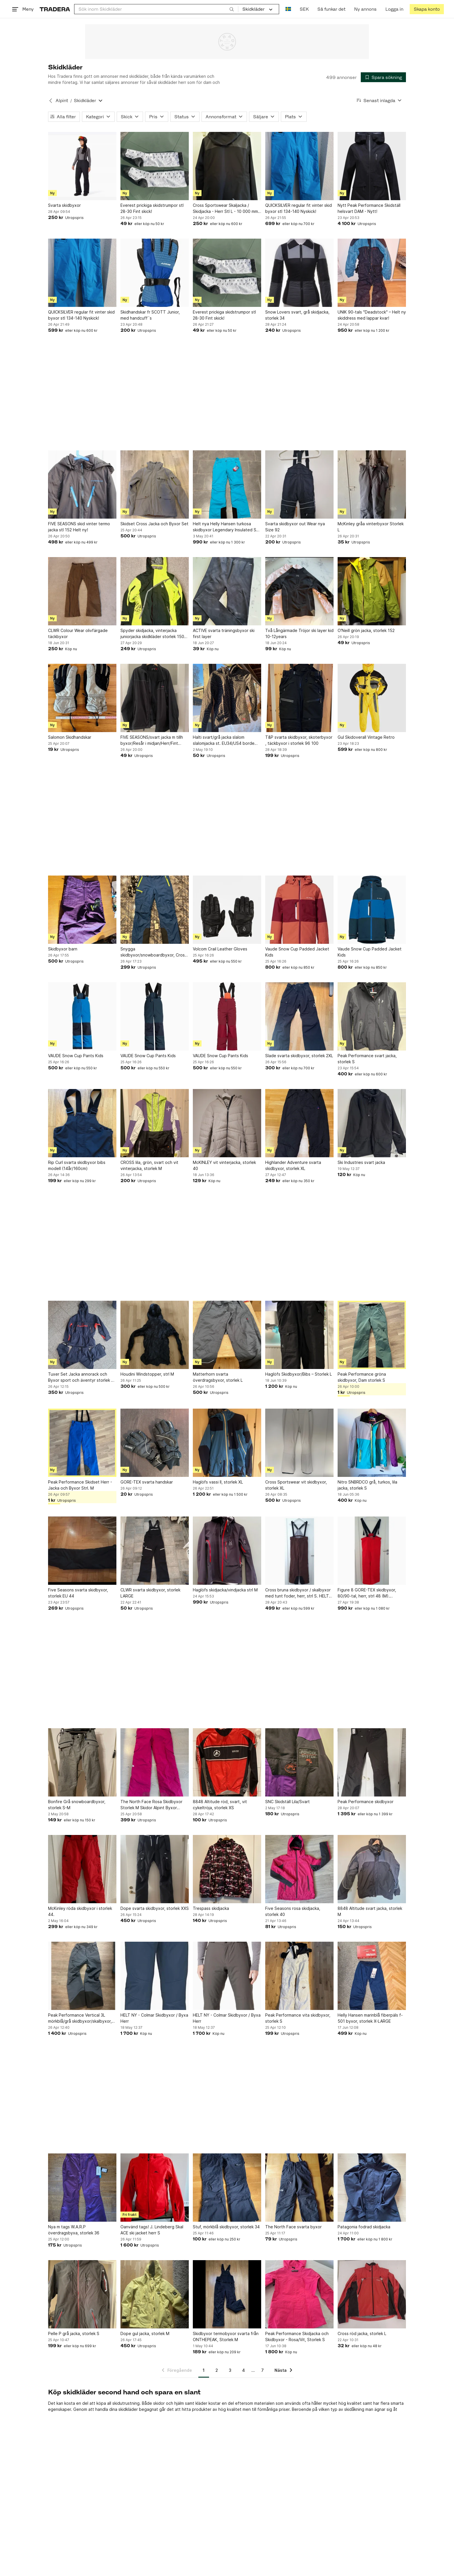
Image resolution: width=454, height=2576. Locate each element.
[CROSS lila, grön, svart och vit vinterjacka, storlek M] (154, 1123)
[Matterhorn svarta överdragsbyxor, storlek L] (227, 1335)
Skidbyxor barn (62, 948)
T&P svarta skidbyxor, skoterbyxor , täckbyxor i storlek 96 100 (298, 740)
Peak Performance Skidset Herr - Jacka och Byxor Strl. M (80, 1484)
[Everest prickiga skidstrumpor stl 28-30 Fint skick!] (154, 166)
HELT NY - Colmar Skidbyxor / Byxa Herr (154, 2018)
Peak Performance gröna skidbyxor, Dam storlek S (362, 1377)
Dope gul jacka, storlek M (144, 2333)
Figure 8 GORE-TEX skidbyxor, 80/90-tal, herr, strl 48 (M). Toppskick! (367, 1593)
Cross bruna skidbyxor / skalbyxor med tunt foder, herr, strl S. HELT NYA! (298, 1593)
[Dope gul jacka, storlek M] (154, 2294)
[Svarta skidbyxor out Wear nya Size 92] (299, 484)
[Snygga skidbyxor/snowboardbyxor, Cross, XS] (154, 910)
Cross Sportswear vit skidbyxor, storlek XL (296, 1484)
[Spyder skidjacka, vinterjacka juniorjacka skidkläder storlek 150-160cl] (154, 591)
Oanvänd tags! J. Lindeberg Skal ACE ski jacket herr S (151, 2229)
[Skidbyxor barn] (82, 910)
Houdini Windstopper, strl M (147, 1374)
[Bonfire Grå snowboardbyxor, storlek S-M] (82, 1762)
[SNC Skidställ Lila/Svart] (299, 1762)
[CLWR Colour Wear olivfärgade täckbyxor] (82, 591)
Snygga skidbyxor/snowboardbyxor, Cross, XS (154, 952)
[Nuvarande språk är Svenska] (288, 9)
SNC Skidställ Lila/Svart (287, 1801)
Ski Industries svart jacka (361, 1162)
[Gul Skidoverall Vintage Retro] (372, 698)
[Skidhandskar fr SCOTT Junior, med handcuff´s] (154, 273)
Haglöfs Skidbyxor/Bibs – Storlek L (298, 1374)
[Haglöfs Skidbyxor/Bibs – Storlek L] (299, 1335)
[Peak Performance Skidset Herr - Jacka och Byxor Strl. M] (82, 1442)
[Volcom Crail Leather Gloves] (227, 910)
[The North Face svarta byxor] (299, 2187)
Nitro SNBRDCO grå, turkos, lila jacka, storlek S (367, 1484)
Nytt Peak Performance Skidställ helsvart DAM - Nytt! (369, 208)
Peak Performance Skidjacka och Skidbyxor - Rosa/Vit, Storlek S (297, 2336)
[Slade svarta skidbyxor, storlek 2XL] (299, 1016)
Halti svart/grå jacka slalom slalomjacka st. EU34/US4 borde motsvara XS (224, 740)
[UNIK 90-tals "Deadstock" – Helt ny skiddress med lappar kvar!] (372, 273)
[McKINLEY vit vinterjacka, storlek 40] (227, 1123)
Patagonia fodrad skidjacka (364, 2226)
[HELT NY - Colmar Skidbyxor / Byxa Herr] (154, 1976)
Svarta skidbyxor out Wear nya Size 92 (295, 526)
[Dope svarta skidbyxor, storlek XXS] (154, 1869)
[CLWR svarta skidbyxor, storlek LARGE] (154, 1551)
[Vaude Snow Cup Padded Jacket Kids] (299, 910)
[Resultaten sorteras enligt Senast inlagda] (379, 100)
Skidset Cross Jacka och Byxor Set (154, 523)
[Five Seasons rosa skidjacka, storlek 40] (299, 1869)
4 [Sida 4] (243, 2370)
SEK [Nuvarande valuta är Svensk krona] (304, 9)
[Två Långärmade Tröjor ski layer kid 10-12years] (299, 591)
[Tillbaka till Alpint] (50, 100)
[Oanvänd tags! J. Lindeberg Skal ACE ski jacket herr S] (154, 2187)
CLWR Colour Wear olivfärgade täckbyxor (78, 633)
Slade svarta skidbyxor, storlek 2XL (299, 1055)
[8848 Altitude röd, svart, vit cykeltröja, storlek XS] (227, 1762)
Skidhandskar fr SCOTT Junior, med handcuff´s (150, 314)
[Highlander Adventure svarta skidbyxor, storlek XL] (299, 1123)
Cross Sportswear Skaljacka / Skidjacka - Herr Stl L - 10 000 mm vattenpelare (225, 208)
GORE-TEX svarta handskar (146, 1481)
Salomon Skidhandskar (69, 737)
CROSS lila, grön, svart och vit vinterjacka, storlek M (149, 1165)
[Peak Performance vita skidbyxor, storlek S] (299, 1976)
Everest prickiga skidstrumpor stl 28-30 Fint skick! (152, 208)
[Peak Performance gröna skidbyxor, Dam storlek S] (371, 1335)
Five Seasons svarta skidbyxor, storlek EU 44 (78, 1592)
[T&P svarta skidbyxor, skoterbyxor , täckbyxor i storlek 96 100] (299, 698)
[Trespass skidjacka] (227, 1869)
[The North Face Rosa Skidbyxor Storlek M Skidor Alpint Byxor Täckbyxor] (154, 1762)
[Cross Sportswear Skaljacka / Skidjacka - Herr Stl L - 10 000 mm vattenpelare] (227, 166)
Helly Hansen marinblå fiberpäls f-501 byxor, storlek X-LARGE (370, 2018)
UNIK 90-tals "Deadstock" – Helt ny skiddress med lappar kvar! (372, 314)
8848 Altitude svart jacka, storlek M (370, 1911)
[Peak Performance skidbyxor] (372, 1762)
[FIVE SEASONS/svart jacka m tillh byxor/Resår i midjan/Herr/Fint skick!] (154, 698)
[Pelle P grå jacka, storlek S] (82, 2294)
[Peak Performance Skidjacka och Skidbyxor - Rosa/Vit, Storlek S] (299, 2294)
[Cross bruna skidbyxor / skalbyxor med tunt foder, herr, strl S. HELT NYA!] (299, 1551)
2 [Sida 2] (216, 2370)
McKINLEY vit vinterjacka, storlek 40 (224, 1165)
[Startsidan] (55, 9)
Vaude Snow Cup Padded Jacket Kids (297, 951)
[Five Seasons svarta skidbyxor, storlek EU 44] (82, 1551)
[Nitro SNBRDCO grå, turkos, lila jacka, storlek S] (372, 1443)
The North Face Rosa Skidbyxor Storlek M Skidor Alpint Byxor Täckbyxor (151, 1805)
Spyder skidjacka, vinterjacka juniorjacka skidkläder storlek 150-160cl (153, 634)
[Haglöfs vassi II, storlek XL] (227, 1443)
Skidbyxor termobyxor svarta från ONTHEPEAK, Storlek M (226, 2336)
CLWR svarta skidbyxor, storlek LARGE (150, 1592)
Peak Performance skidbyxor (365, 1801)
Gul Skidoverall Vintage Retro (366, 737)
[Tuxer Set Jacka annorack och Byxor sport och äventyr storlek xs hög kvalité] (82, 1335)
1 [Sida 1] (204, 2370)
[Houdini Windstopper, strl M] (154, 1335)
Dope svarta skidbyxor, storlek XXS (154, 1908)
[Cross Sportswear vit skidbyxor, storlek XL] (299, 1443)
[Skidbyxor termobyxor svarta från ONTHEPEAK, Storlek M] (227, 2294)
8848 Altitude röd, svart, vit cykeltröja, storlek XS (220, 1804)
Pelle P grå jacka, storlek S (73, 2333)
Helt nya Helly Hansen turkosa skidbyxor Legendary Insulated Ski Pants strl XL (226, 527)
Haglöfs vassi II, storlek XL (218, 1481)
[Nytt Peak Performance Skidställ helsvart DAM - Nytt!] (372, 166)
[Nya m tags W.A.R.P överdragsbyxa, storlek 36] (82, 2187)
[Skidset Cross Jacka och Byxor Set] (154, 484)
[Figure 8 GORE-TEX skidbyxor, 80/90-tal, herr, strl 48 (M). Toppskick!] (372, 1551)
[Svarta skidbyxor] (82, 166)
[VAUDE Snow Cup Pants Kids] (82, 1016)
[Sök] (231, 9)
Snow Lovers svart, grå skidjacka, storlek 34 (297, 314)
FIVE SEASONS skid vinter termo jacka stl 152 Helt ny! (79, 526)
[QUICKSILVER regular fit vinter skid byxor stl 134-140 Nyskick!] (299, 166)
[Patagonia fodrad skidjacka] (372, 2187)
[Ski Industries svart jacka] (372, 1123)
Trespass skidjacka (211, 1908)
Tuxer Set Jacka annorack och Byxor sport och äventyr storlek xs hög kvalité (82, 1377)
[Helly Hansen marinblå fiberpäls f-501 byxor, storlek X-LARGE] (372, 1976)
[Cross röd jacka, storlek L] (372, 2294)
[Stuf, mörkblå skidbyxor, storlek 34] (227, 2187)
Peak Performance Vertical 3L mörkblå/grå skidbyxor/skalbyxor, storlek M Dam (80, 2018)
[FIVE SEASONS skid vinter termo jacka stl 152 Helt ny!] (82, 484)
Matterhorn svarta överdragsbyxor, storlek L (218, 1377)
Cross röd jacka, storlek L (362, 2333)
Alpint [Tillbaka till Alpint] (62, 100)
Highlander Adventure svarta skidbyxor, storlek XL (293, 1165)
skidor (159, 2403)
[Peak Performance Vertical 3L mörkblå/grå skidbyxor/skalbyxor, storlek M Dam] (82, 1976)
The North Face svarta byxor (293, 2226)
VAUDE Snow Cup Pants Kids (75, 1055)
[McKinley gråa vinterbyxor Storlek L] (372, 484)
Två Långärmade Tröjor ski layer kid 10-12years (299, 633)
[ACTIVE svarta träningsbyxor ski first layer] (227, 591)
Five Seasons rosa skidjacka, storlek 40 (292, 1911)
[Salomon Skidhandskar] (82, 698)
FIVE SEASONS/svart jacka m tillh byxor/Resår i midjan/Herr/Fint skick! (151, 740)
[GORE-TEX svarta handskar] (154, 1443)
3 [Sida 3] (230, 2370)
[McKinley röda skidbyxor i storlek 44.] (82, 1869)
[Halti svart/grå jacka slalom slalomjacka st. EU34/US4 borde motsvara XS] (227, 698)
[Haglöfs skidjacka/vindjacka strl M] (227, 1551)
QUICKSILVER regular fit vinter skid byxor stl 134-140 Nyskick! (298, 208)
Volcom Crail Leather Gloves (220, 948)
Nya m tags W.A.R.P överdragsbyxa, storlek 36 (73, 2229)
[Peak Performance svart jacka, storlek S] (372, 1016)
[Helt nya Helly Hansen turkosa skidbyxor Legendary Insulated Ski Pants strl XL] (227, 484)
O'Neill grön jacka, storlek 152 (366, 630)
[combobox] (156, 9)
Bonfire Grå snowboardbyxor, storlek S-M (76, 1804)
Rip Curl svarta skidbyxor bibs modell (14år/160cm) (76, 1165)
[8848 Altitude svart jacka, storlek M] (372, 1869)
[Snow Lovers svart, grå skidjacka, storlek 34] (299, 273)
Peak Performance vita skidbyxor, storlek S (297, 2018)
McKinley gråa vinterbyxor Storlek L (371, 526)
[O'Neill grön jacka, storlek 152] (372, 591)
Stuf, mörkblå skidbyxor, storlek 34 (226, 2226)
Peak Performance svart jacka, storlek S (367, 1058)
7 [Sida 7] (262, 2370)
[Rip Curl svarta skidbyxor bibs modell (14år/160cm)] (82, 1123)
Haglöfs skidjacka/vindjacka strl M (225, 1589)
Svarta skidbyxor (64, 205)
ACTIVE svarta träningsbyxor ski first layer (224, 633)
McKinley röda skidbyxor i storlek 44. (80, 1911)
